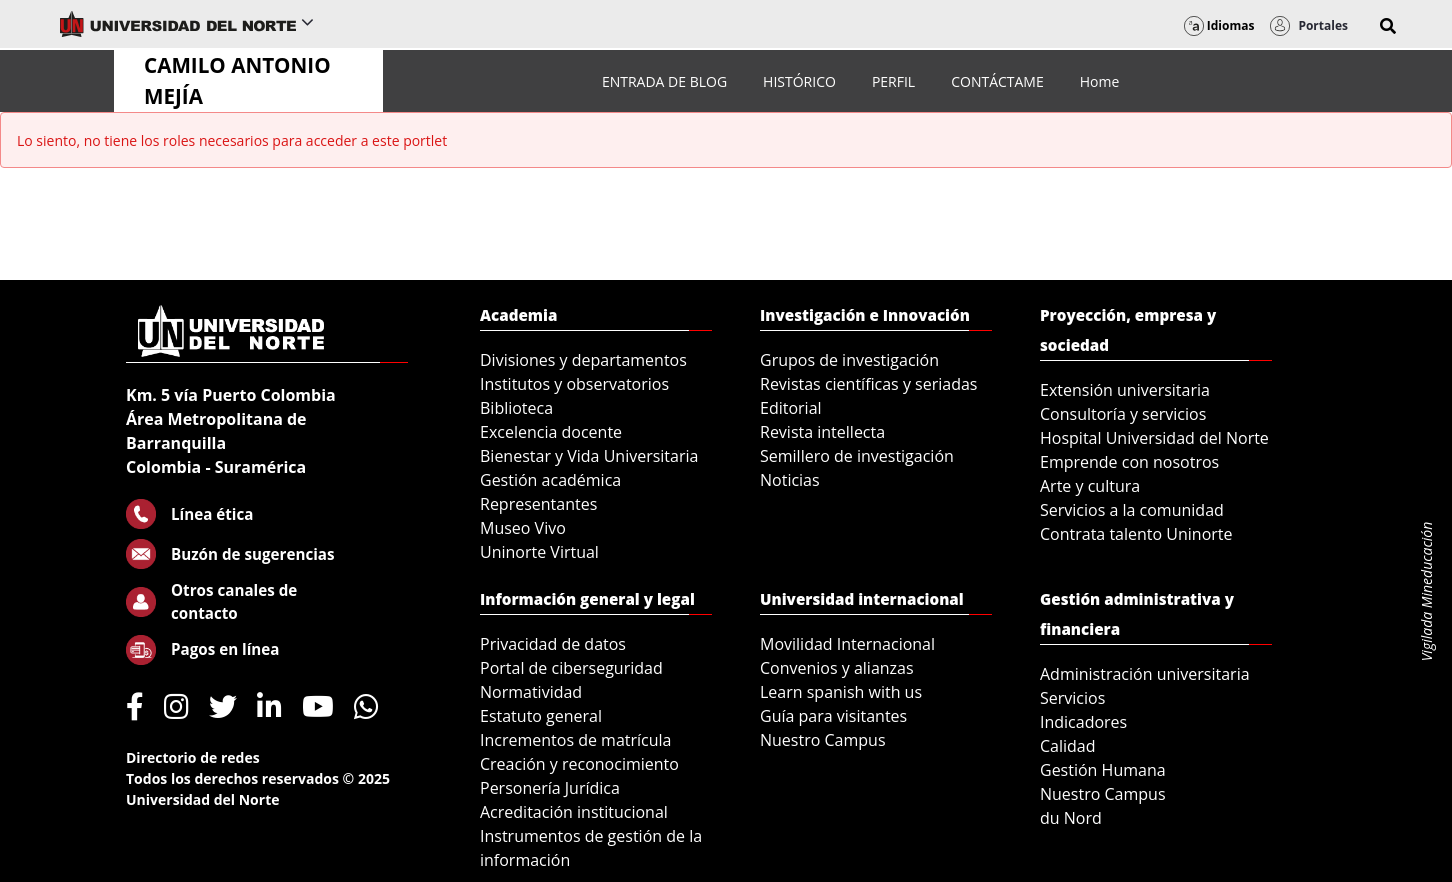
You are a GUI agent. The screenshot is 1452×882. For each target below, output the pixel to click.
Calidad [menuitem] (1068, 746)
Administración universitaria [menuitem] (1145, 674)
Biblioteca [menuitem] (516, 408)
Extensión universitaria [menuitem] (1125, 390)
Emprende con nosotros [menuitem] (1129, 462)
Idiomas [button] (1219, 25)
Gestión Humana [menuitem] (1103, 770)
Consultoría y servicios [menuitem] (1123, 414)
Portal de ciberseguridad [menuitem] (571, 668)
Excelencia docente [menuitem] (551, 432)
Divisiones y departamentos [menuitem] (583, 360)
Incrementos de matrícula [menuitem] (576, 740)
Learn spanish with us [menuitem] (841, 692)
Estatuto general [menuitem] (541, 716)
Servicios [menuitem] (1072, 698)
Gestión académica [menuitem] (550, 480)
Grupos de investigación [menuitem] (849, 360)
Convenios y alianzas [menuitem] (837, 668)
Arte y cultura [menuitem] (1090, 486)
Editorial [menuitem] (791, 408)
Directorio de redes (193, 757)
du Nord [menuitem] (1071, 818)
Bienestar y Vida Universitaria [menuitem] (589, 456)
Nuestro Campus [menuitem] (823, 740)
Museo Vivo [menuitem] (523, 528)
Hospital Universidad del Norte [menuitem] (1154, 438)
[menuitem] (664, 81)
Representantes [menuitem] (538, 504)
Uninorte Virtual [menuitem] (539, 552)
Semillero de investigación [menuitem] (857, 456)
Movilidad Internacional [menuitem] (847, 644)
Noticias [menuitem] (790, 480)
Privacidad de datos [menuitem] (553, 644)
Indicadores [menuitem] (1083, 722)
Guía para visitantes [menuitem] (833, 716)
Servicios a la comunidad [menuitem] (1132, 510)
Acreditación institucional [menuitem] (574, 812)
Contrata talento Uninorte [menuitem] (1136, 534)
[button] (1388, 26)
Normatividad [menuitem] (531, 692)
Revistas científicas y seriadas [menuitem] (868, 384)
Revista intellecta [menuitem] (822, 432)
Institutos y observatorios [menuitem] (574, 384)
